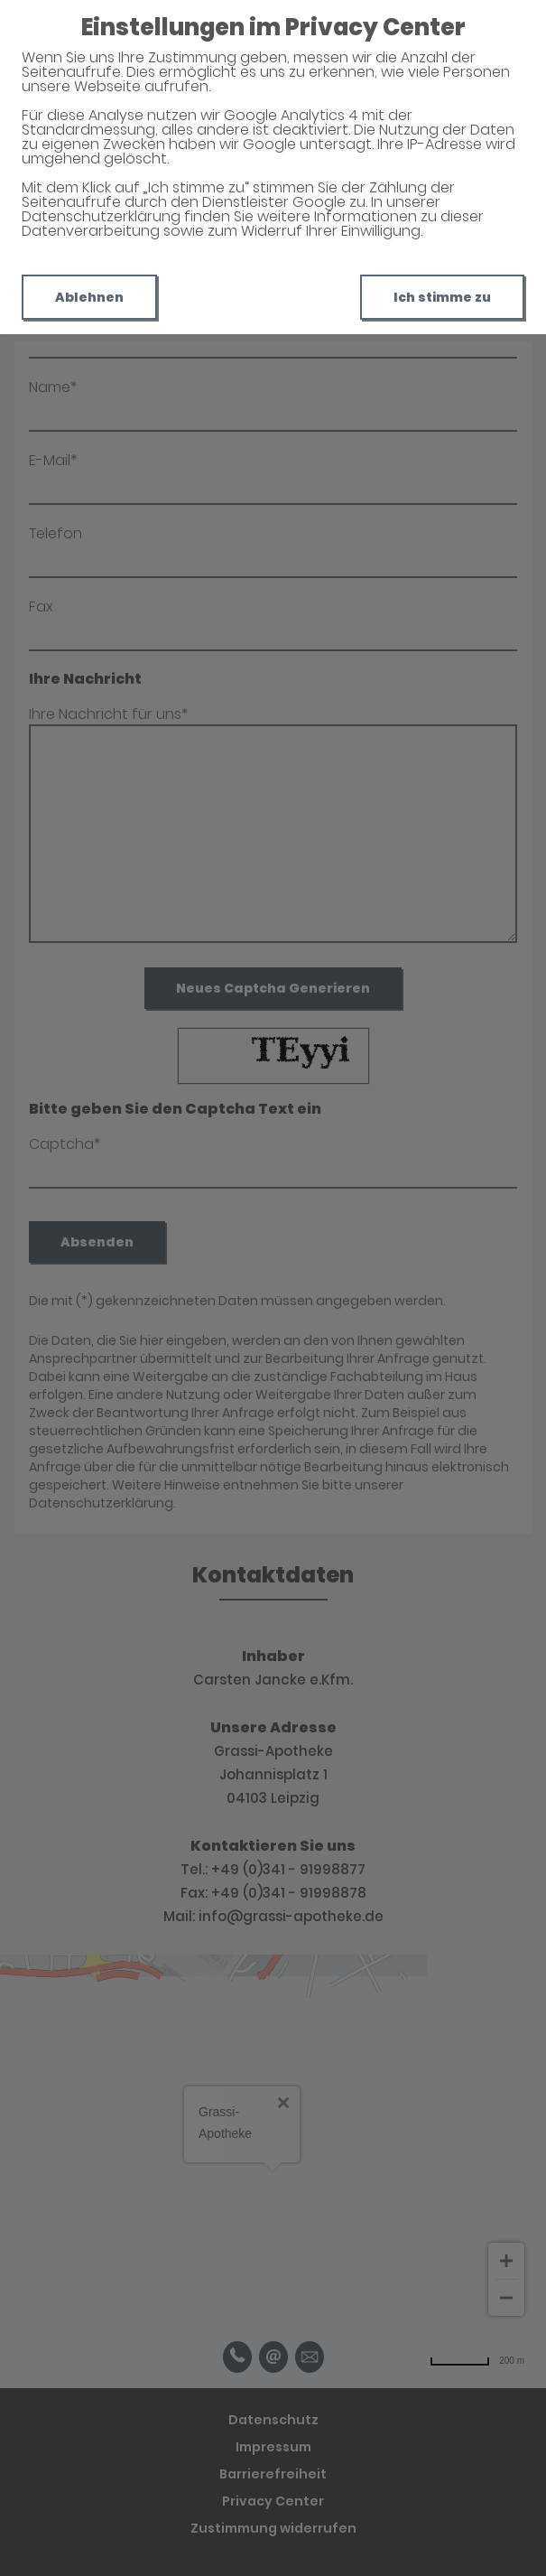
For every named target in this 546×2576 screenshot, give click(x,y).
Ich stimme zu (442, 297)
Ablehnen (89, 297)
